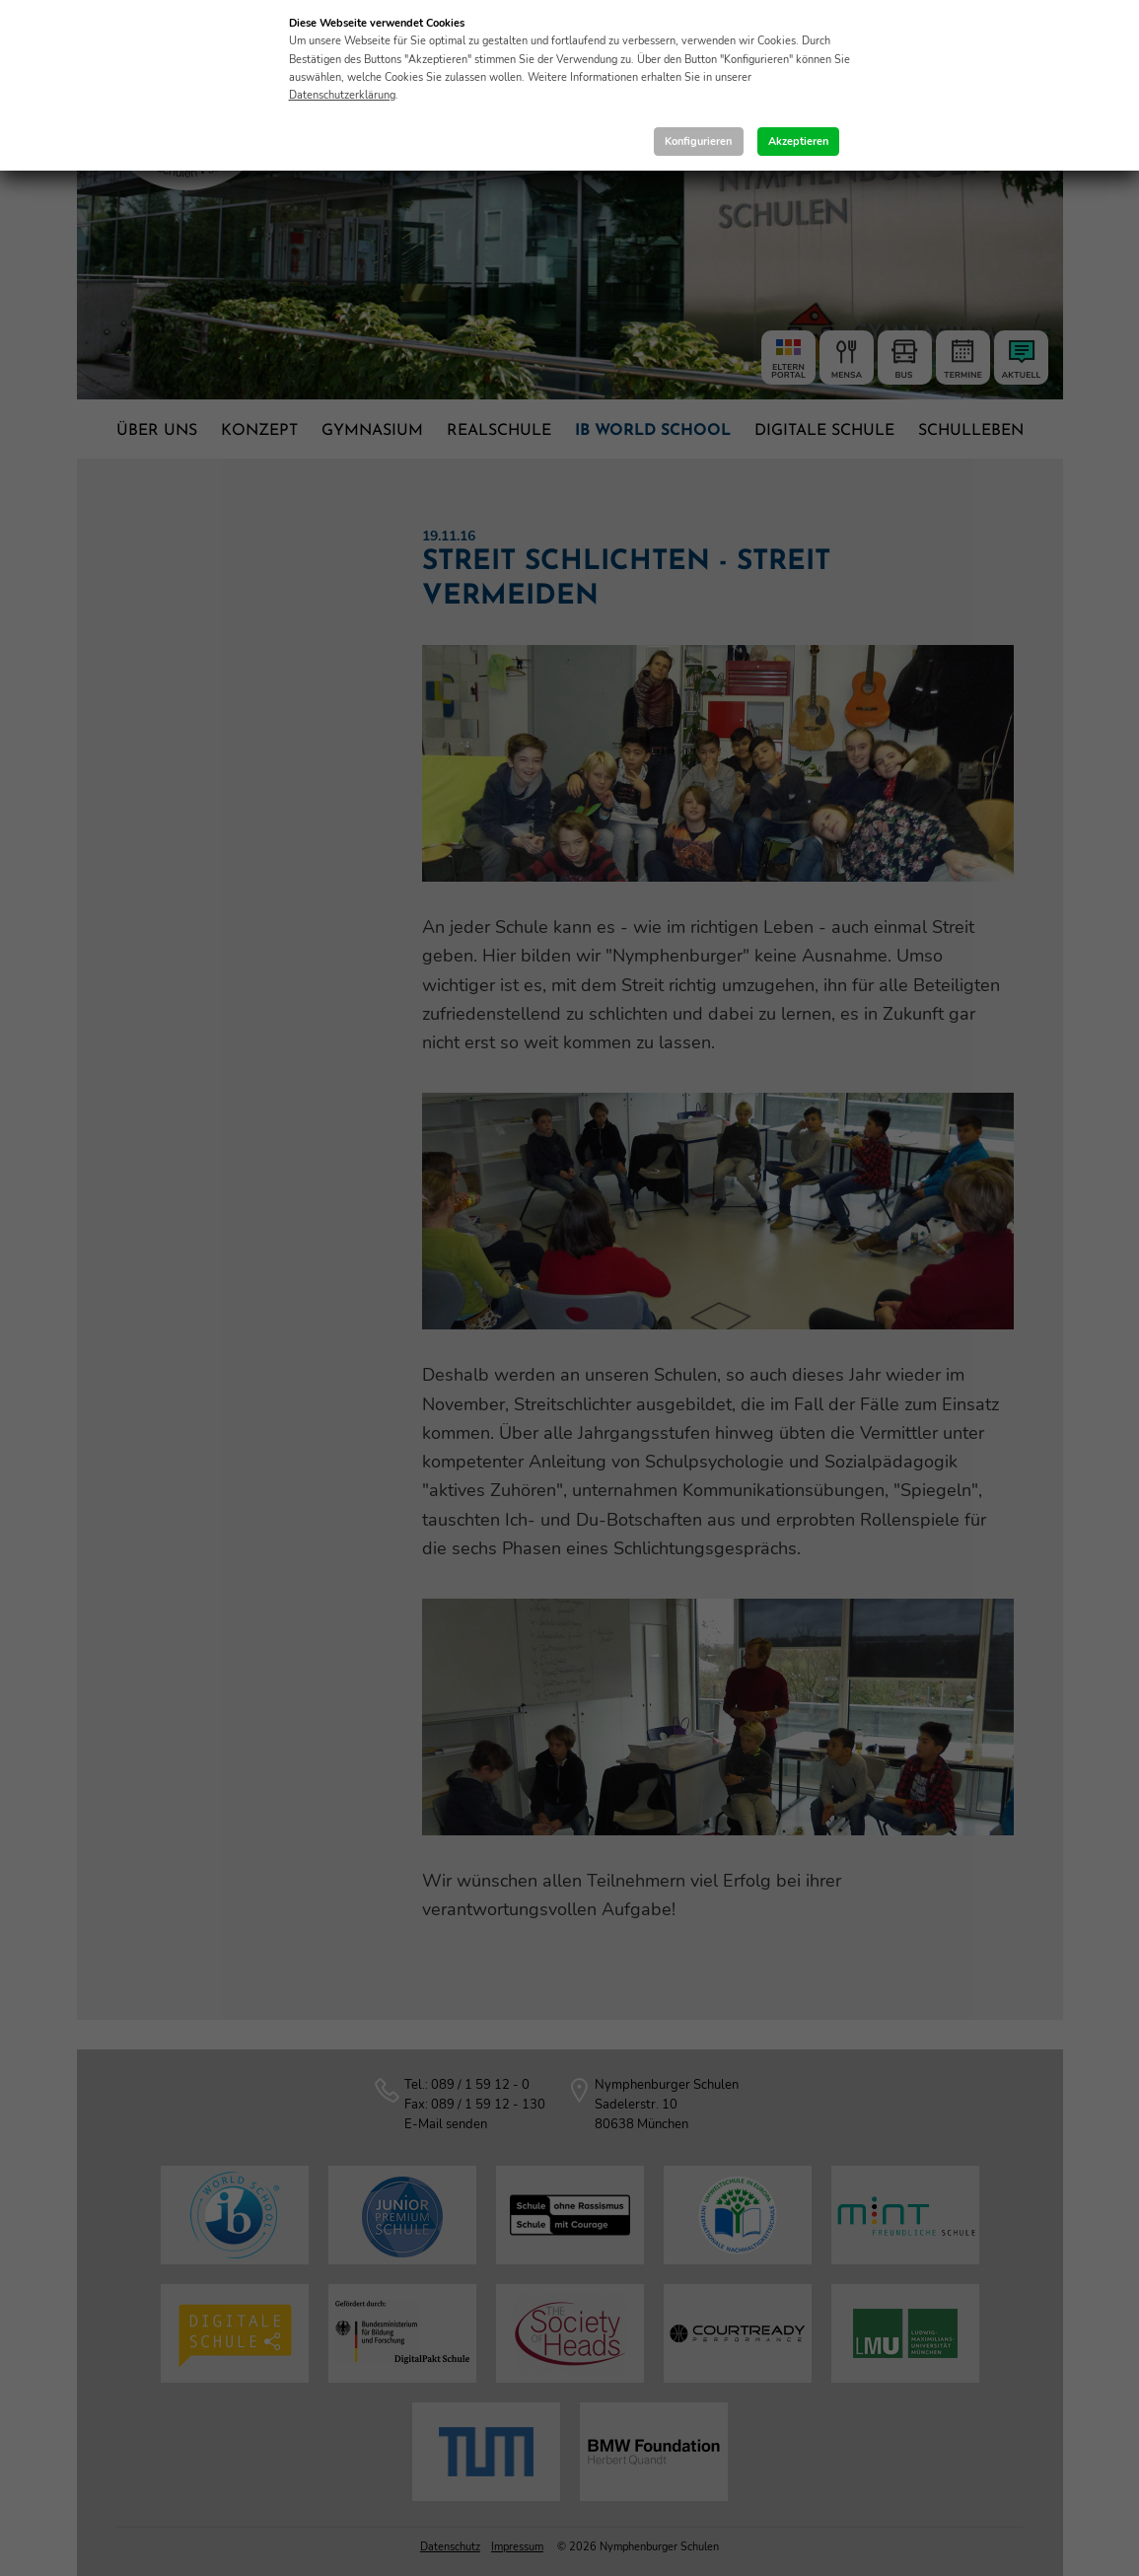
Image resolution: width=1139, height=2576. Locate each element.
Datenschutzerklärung (342, 95)
